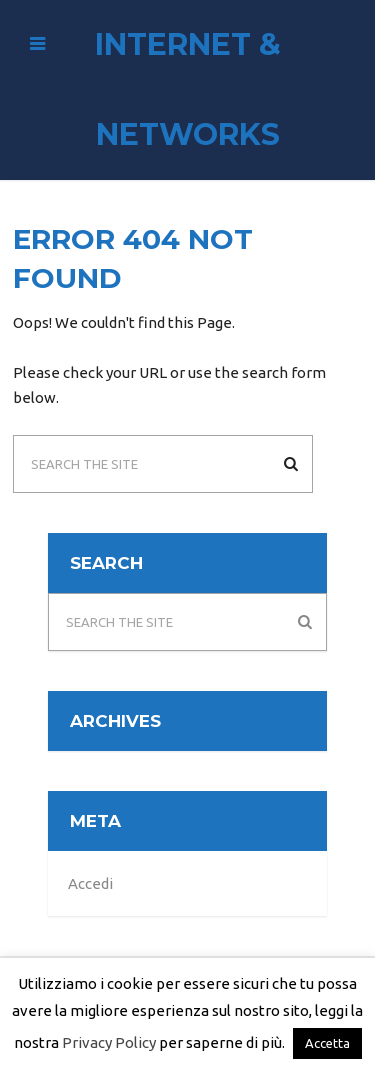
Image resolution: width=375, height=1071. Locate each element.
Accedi (90, 883)
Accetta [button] (327, 1043)
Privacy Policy (109, 1042)
